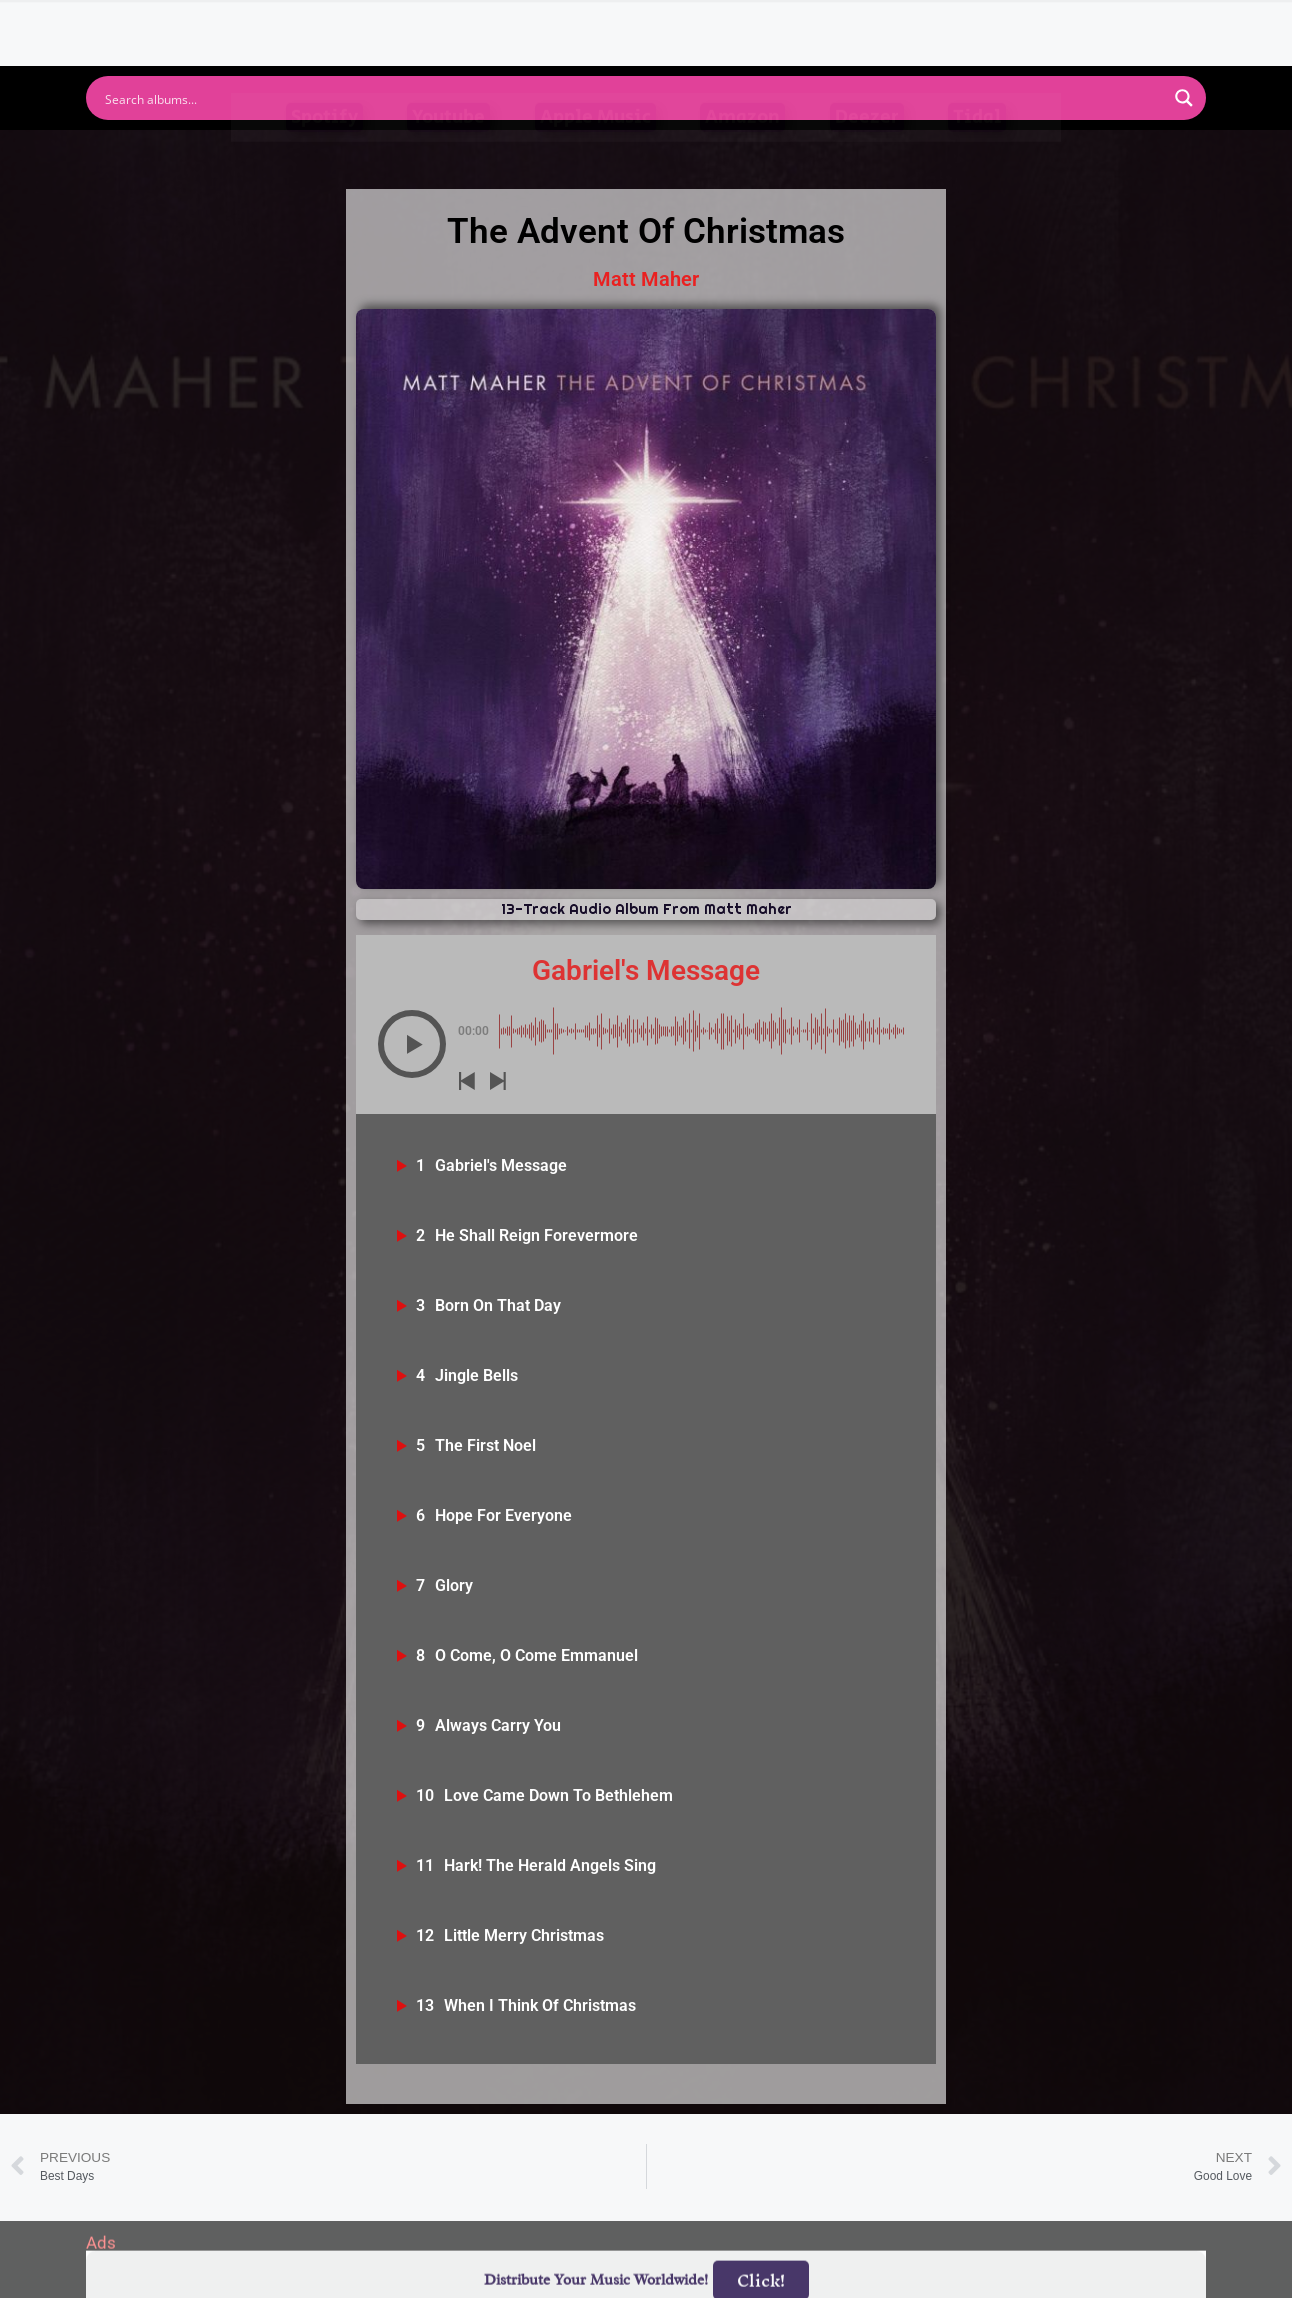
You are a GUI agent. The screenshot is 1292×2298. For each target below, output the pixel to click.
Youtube (448, 151)
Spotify (324, 151)
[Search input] (633, 98)
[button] (412, 1044)
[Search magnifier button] (1184, 98)
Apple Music (595, 151)
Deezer (867, 151)
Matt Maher (646, 279)
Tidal (977, 151)
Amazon (742, 151)
